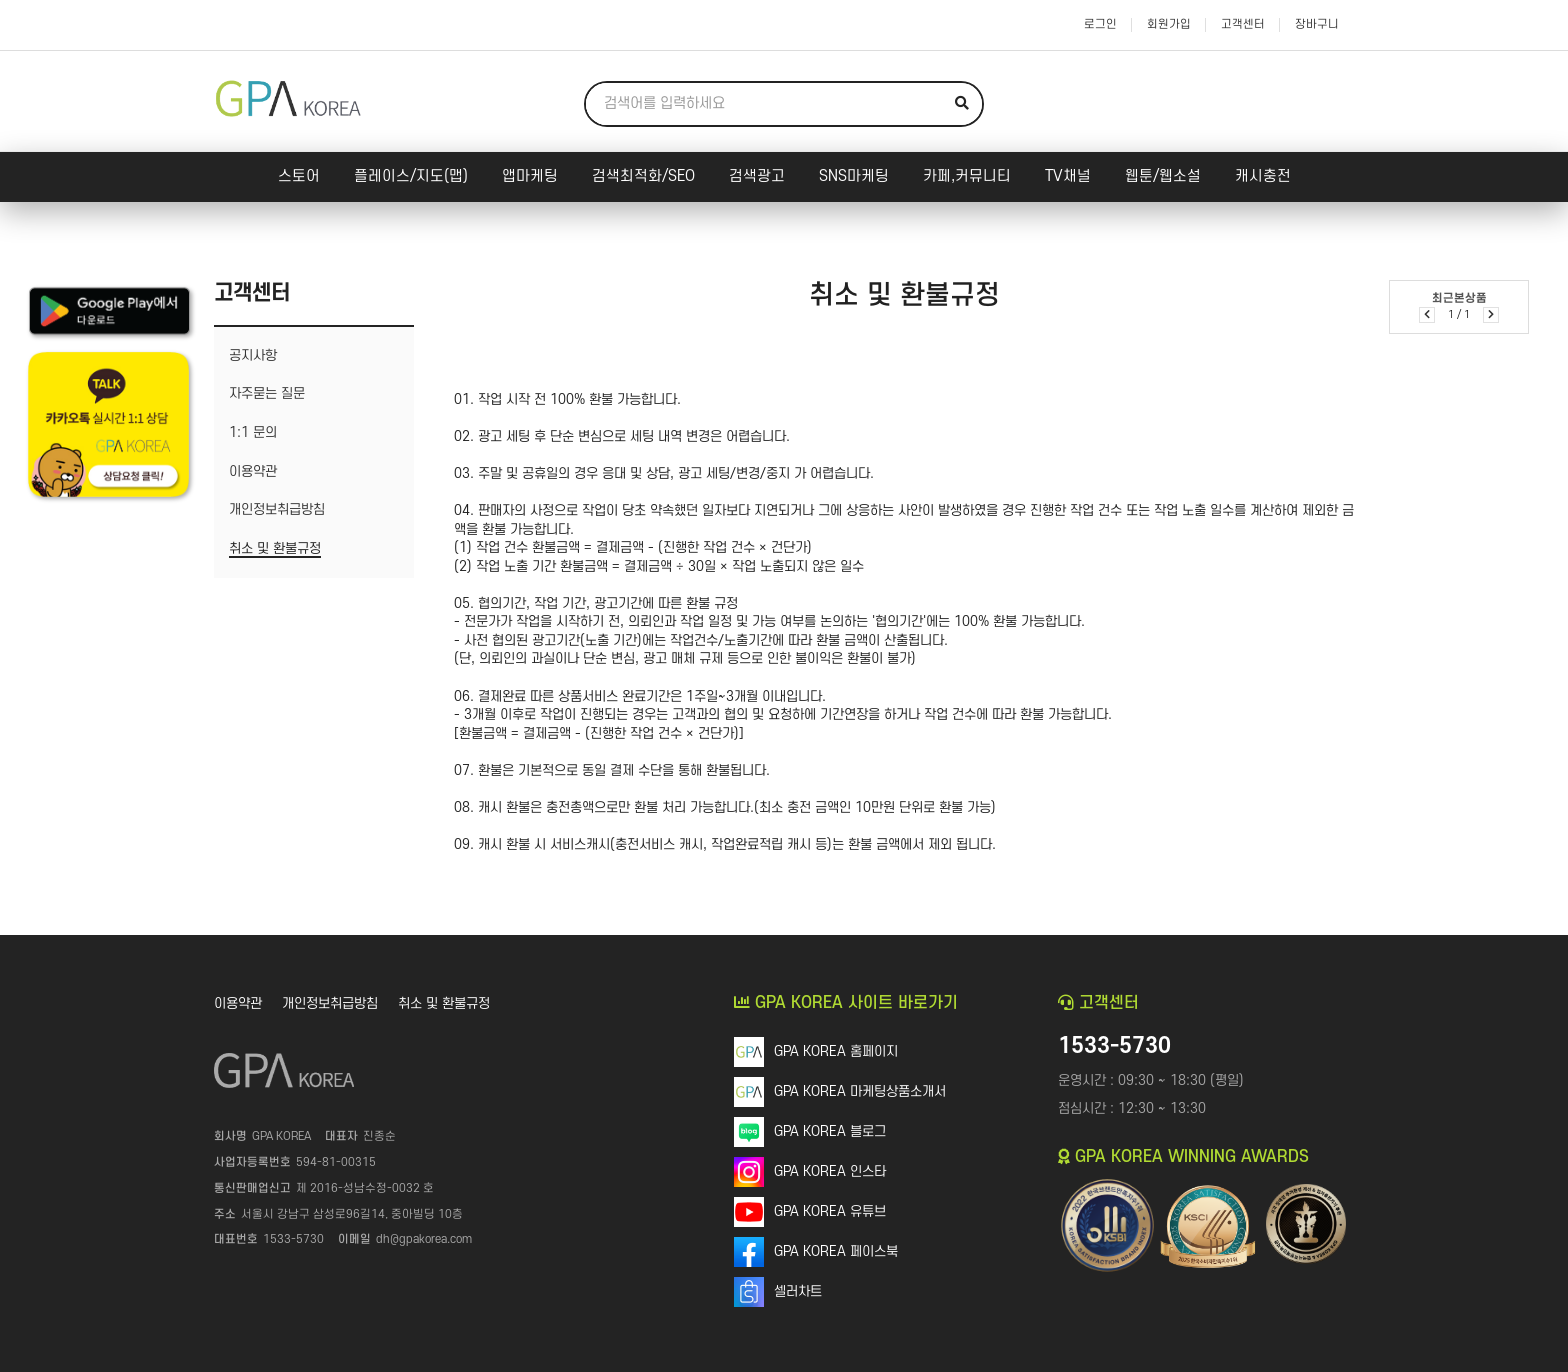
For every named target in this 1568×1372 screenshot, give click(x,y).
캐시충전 (1263, 176)
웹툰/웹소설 (1163, 176)
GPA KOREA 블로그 (830, 1131)
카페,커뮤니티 (967, 176)
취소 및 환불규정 (444, 1003)
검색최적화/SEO (643, 176)
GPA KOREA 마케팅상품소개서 (860, 1091)
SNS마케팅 (854, 176)
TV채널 (1068, 176)
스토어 (299, 176)
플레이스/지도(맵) (411, 176)
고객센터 (1243, 24)
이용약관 (238, 1003)
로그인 (1100, 24)
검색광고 (757, 176)
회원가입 (1169, 24)
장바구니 (1317, 24)
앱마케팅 (530, 176)
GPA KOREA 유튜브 (830, 1211)
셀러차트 (798, 1291)
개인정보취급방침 (330, 1003)
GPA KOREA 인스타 (830, 1171)
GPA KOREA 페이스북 (836, 1251)
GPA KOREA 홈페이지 (836, 1051)
